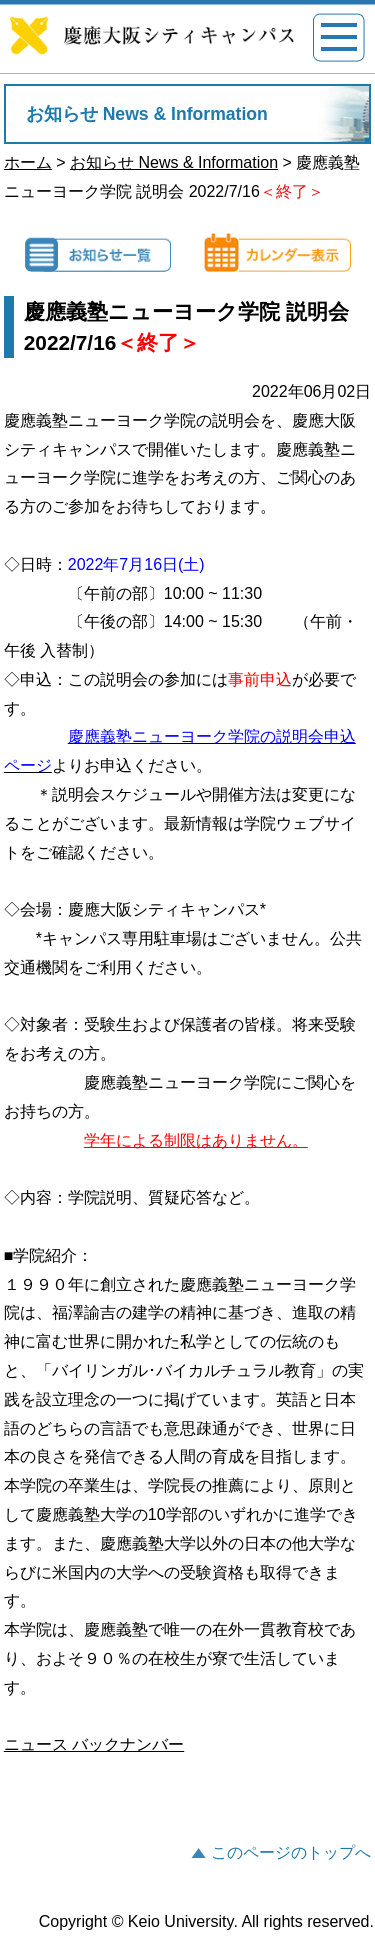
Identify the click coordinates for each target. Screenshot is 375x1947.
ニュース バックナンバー (94, 1744)
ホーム (28, 162)
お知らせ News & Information (174, 162)
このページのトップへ (291, 1852)
